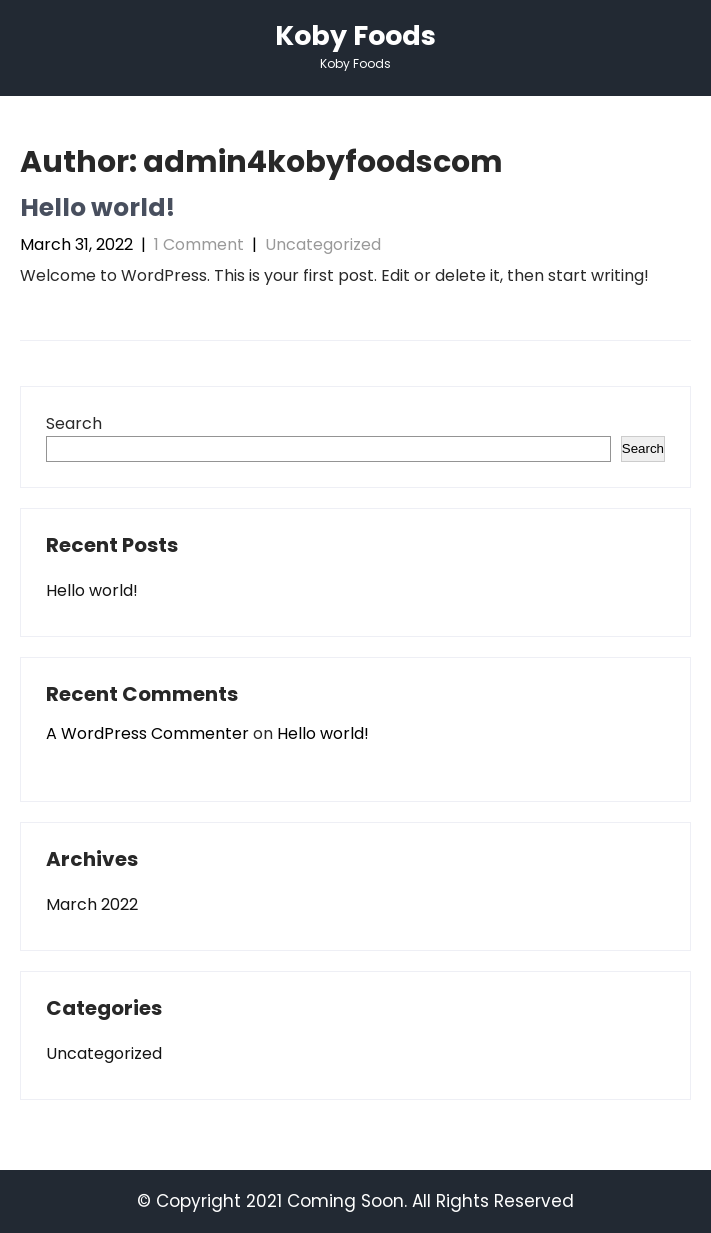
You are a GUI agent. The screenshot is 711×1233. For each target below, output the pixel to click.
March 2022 (92, 904)
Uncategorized (323, 244)
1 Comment (199, 244)
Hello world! (97, 207)
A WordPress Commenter (147, 733)
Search (74, 423)
